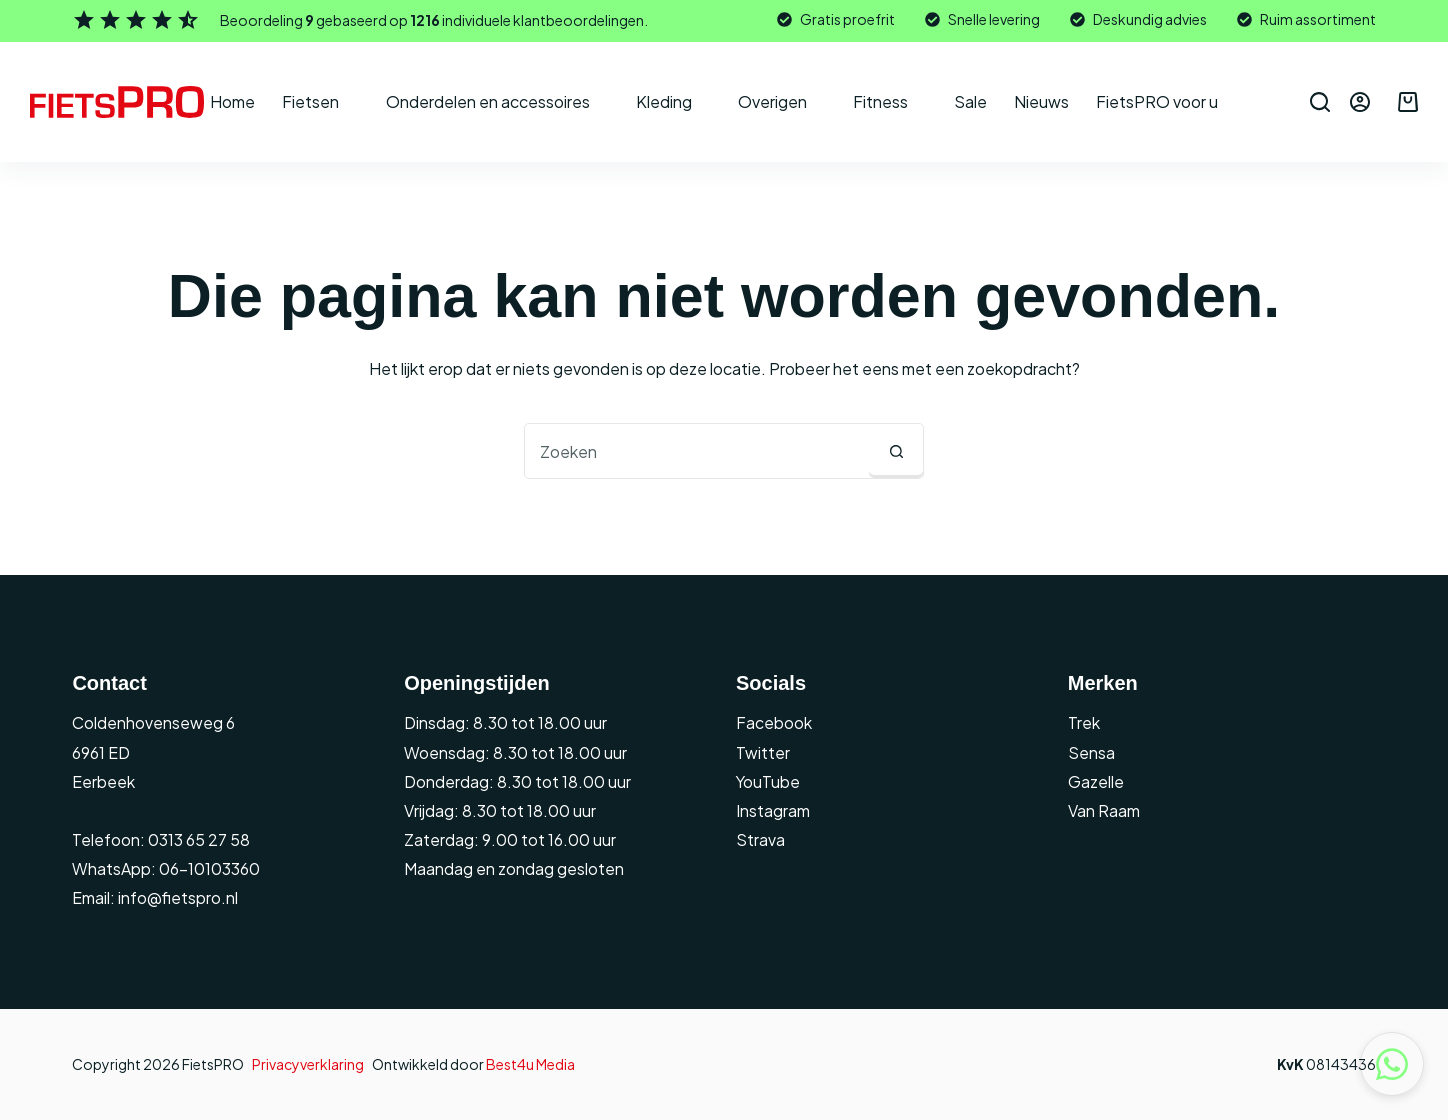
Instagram (773, 810)
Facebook (774, 722)
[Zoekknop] (896, 451)
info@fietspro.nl (176, 897)
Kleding (677, 102)
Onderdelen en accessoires (501, 102)
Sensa (1091, 752)
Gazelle (1096, 781)
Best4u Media (530, 1064)
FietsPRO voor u (1170, 102)
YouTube (768, 781)
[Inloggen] (1360, 102)
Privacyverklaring (308, 1064)
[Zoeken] (1320, 102)
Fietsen (324, 102)
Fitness (894, 102)
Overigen (786, 102)
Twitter (763, 752)
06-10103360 (209, 868)
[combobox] (697, 451)
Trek (1084, 722)
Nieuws (1041, 101)
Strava (760, 839)
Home (232, 101)
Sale (970, 101)
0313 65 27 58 (197, 839)
